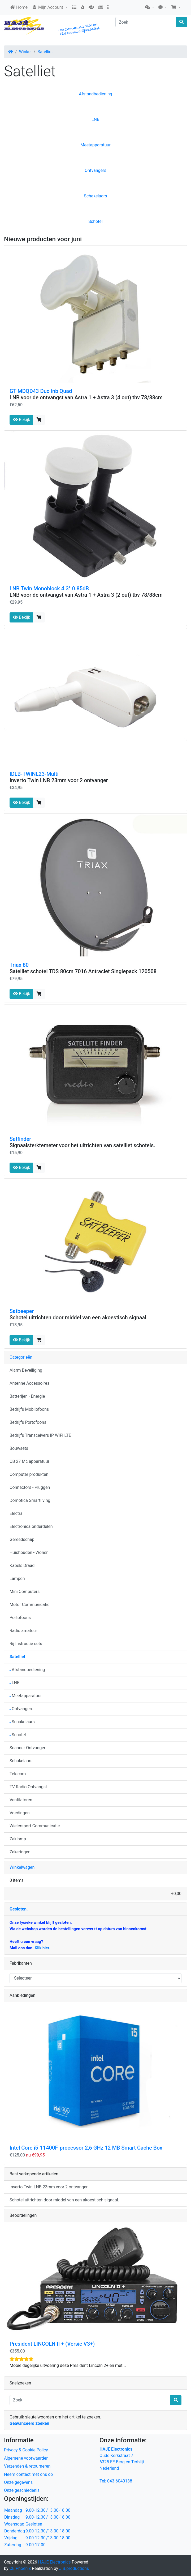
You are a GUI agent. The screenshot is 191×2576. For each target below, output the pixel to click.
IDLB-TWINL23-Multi (34, 774)
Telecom (18, 1773)
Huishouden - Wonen (29, 1552)
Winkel (25, 51)
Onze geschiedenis (22, 2490)
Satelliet (45, 51)
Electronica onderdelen (31, 1526)
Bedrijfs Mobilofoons (29, 1409)
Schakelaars (95, 195)
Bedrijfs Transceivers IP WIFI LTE (40, 1435)
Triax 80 (19, 965)
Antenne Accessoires (29, 1383)
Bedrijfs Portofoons (28, 1422)
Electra (16, 1513)
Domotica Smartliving (30, 1500)
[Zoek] (145, 22)
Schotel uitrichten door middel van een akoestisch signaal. (79, 1317)
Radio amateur (23, 1630)
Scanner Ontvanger (27, 1747)
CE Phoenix (20, 2568)
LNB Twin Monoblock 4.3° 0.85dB (49, 588)
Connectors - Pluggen (30, 1487)
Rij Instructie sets (26, 1643)
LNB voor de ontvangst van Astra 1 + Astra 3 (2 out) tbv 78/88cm (86, 595)
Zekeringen (20, 1851)
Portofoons (20, 1617)
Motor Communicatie (30, 1604)
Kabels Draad (22, 1565)
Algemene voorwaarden (26, 2458)
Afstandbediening (95, 93)
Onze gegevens (18, 2482)
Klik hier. (42, 1948)
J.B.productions (74, 2568)
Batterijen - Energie (27, 1396)
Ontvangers (95, 170)
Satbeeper (22, 1311)
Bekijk (21, 419)
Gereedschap (22, 1539)
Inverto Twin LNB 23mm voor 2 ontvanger (59, 780)
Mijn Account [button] (48, 7)
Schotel (95, 221)
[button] (149, 7)
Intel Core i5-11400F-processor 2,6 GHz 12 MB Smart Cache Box (86, 2148)
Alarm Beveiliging (26, 1370)
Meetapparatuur (95, 144)
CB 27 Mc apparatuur (29, 1461)
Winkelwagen (22, 1867)
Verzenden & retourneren (27, 2466)
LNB (95, 119)
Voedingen (20, 1812)
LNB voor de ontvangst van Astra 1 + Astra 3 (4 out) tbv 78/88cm (86, 397)
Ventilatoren (21, 1799)
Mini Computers (25, 1591)
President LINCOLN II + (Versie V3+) (52, 2344)
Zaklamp (18, 1838)
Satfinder (20, 1139)
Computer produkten (29, 1474)
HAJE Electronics (54, 2562)
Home (19, 7)
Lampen (17, 1578)
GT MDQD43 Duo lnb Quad (41, 391)
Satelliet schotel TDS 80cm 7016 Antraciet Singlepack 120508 (83, 971)
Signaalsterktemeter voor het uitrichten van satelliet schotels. (82, 1145)
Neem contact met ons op (28, 2474)
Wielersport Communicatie (35, 1825)
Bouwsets (19, 1448)
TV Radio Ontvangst (28, 1786)
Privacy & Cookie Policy (26, 2449)
